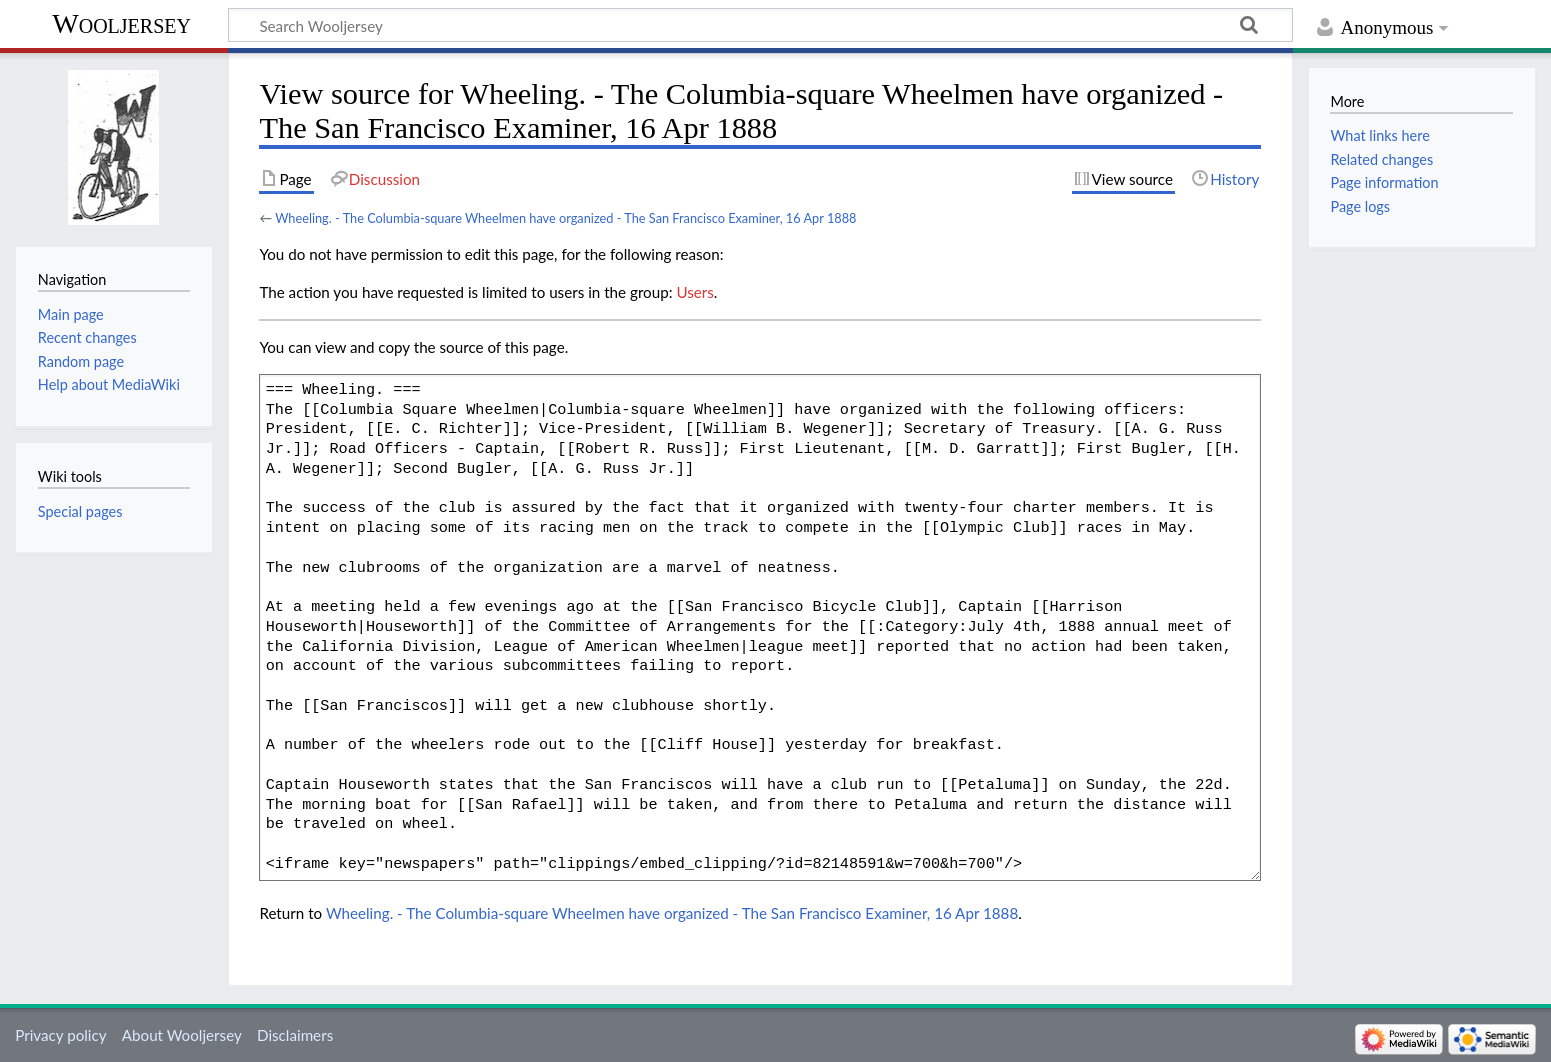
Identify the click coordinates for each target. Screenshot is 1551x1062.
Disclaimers (295, 1035)
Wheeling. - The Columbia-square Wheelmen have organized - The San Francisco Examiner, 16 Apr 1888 (565, 218)
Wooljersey (121, 23)
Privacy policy (60, 1035)
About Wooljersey (182, 1035)
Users (694, 292)
